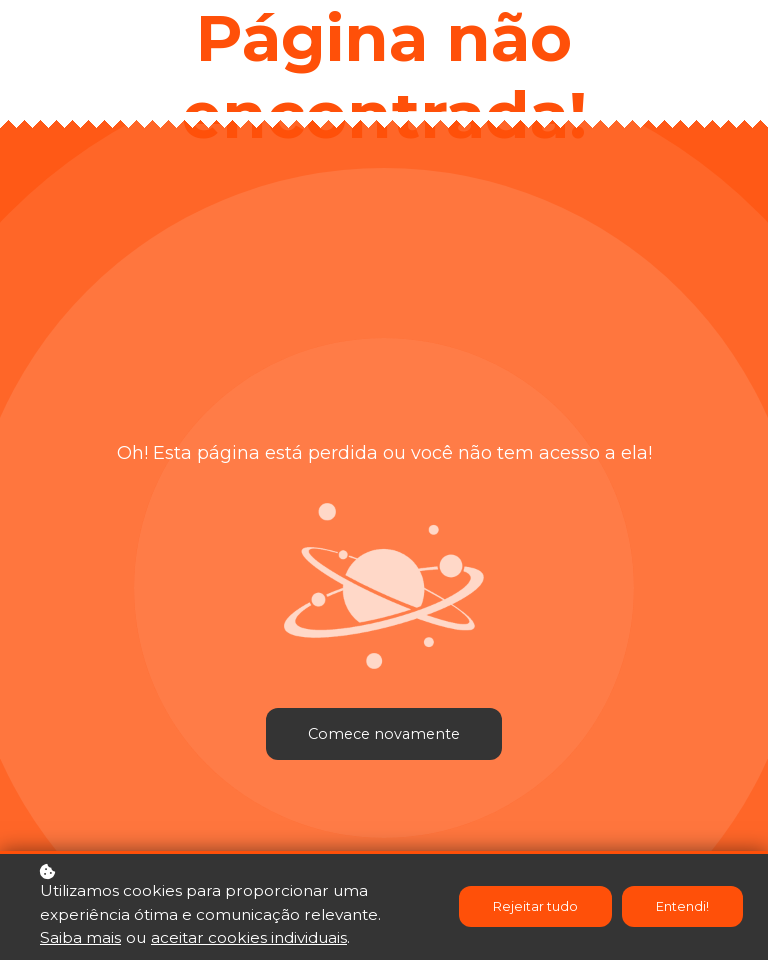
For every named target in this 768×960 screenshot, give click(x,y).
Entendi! (682, 908)
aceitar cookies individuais (249, 939)
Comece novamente (384, 734)
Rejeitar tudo (535, 908)
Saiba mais (80, 939)
